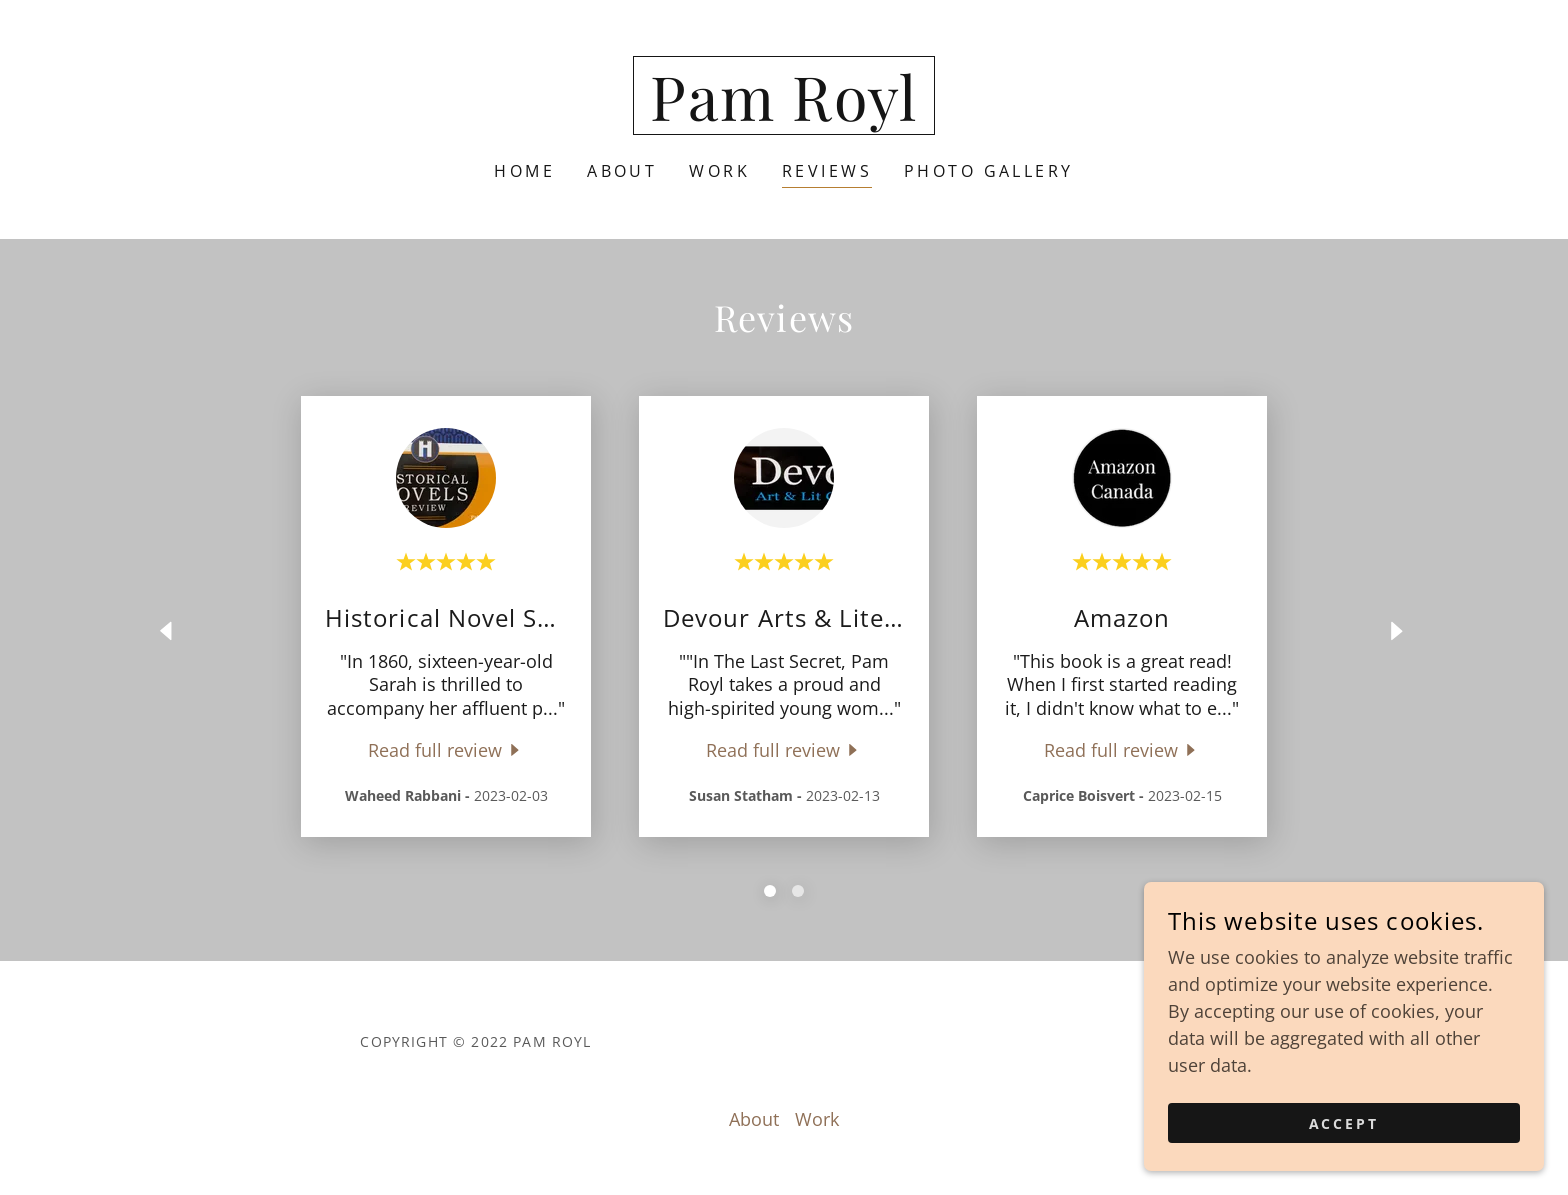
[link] (784, 114)
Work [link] (719, 171)
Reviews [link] (827, 171)
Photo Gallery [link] (989, 171)
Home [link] (524, 171)
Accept (1344, 1123)
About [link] (622, 171)
